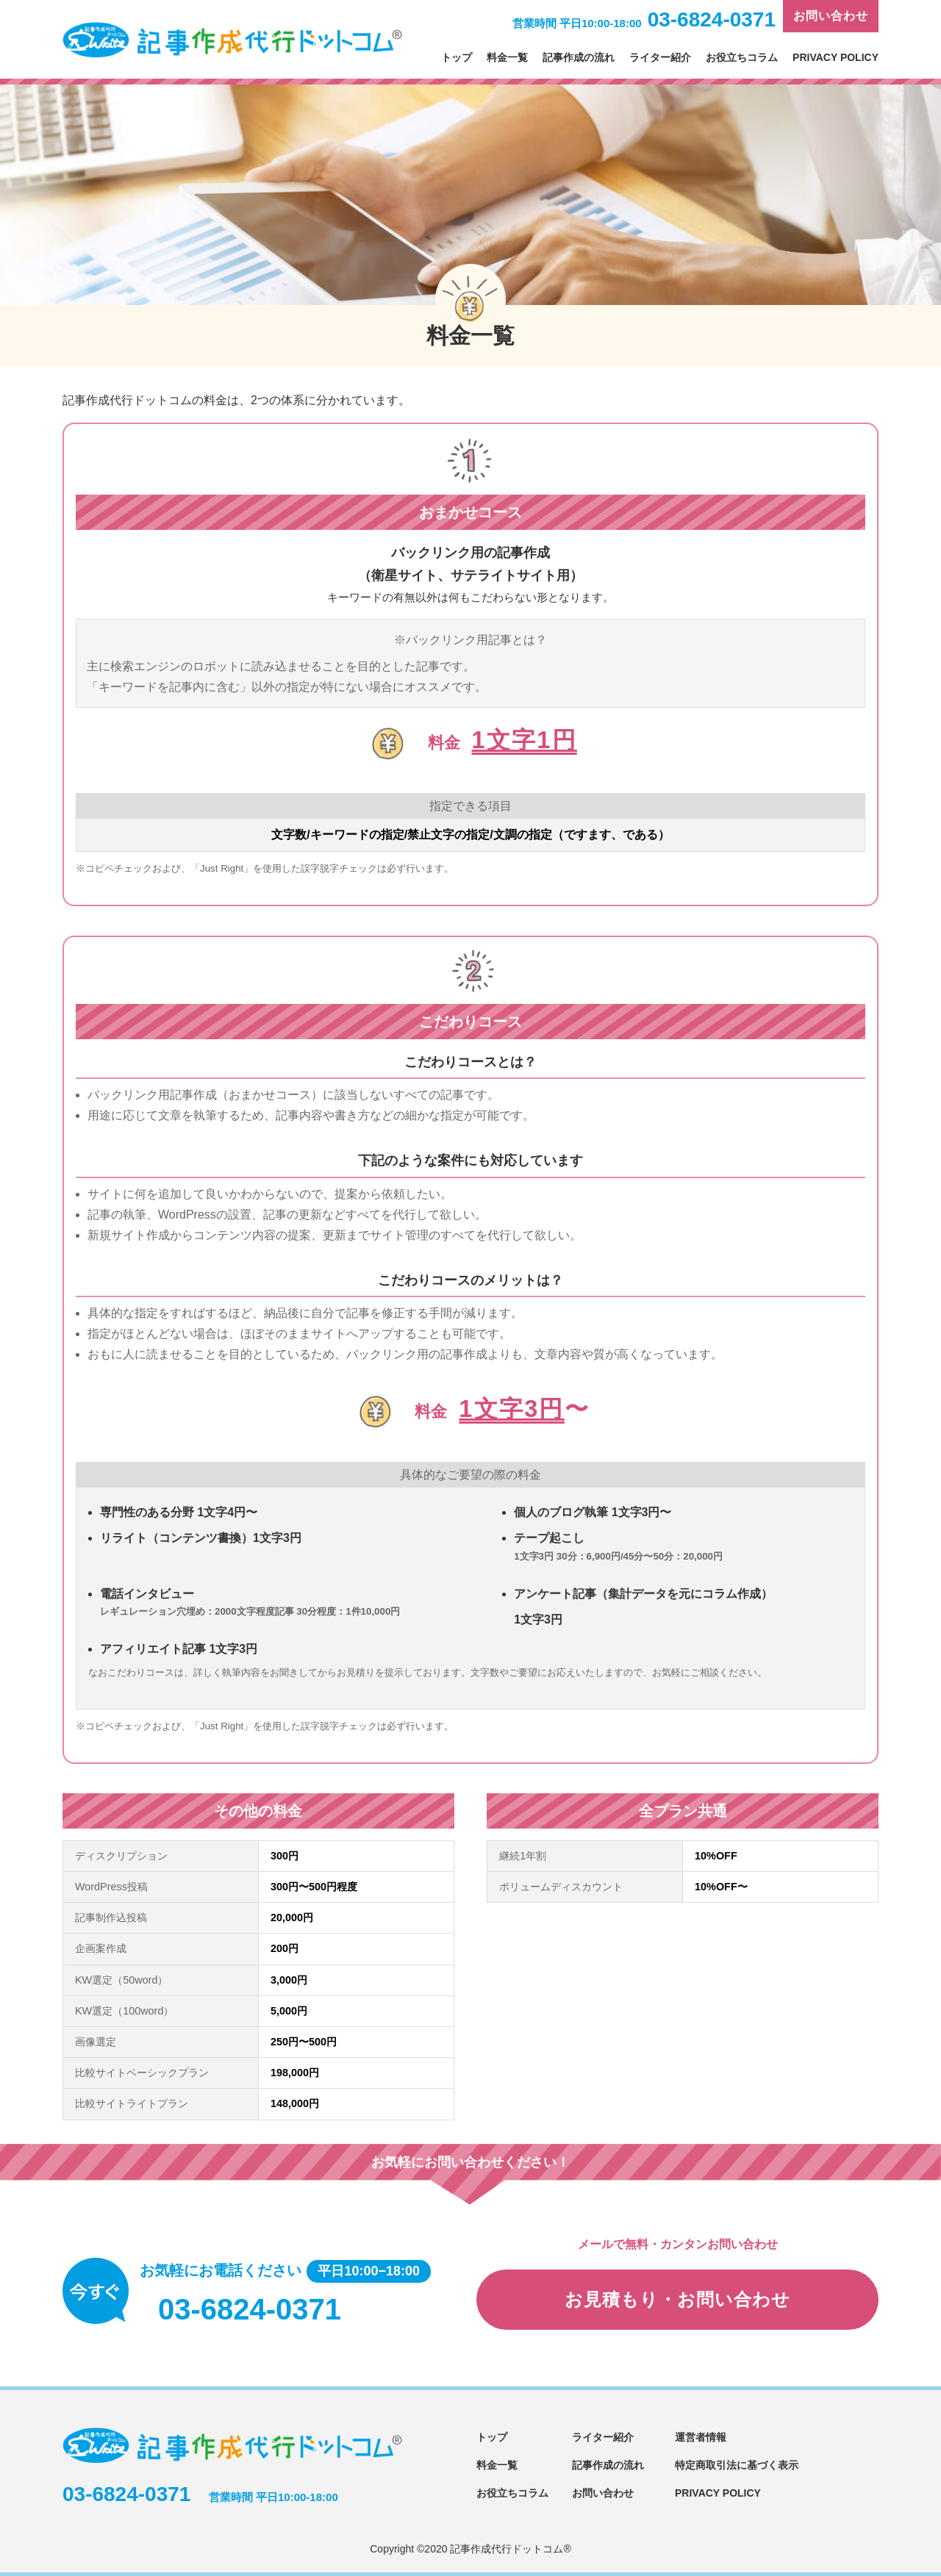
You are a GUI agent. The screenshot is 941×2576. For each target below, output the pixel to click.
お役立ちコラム (742, 57)
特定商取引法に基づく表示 (736, 2465)
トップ (456, 57)
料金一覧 (507, 57)
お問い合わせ (830, 16)
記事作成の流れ (579, 57)
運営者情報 (700, 2437)
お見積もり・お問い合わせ (677, 2299)
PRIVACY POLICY (835, 57)
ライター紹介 (660, 57)
